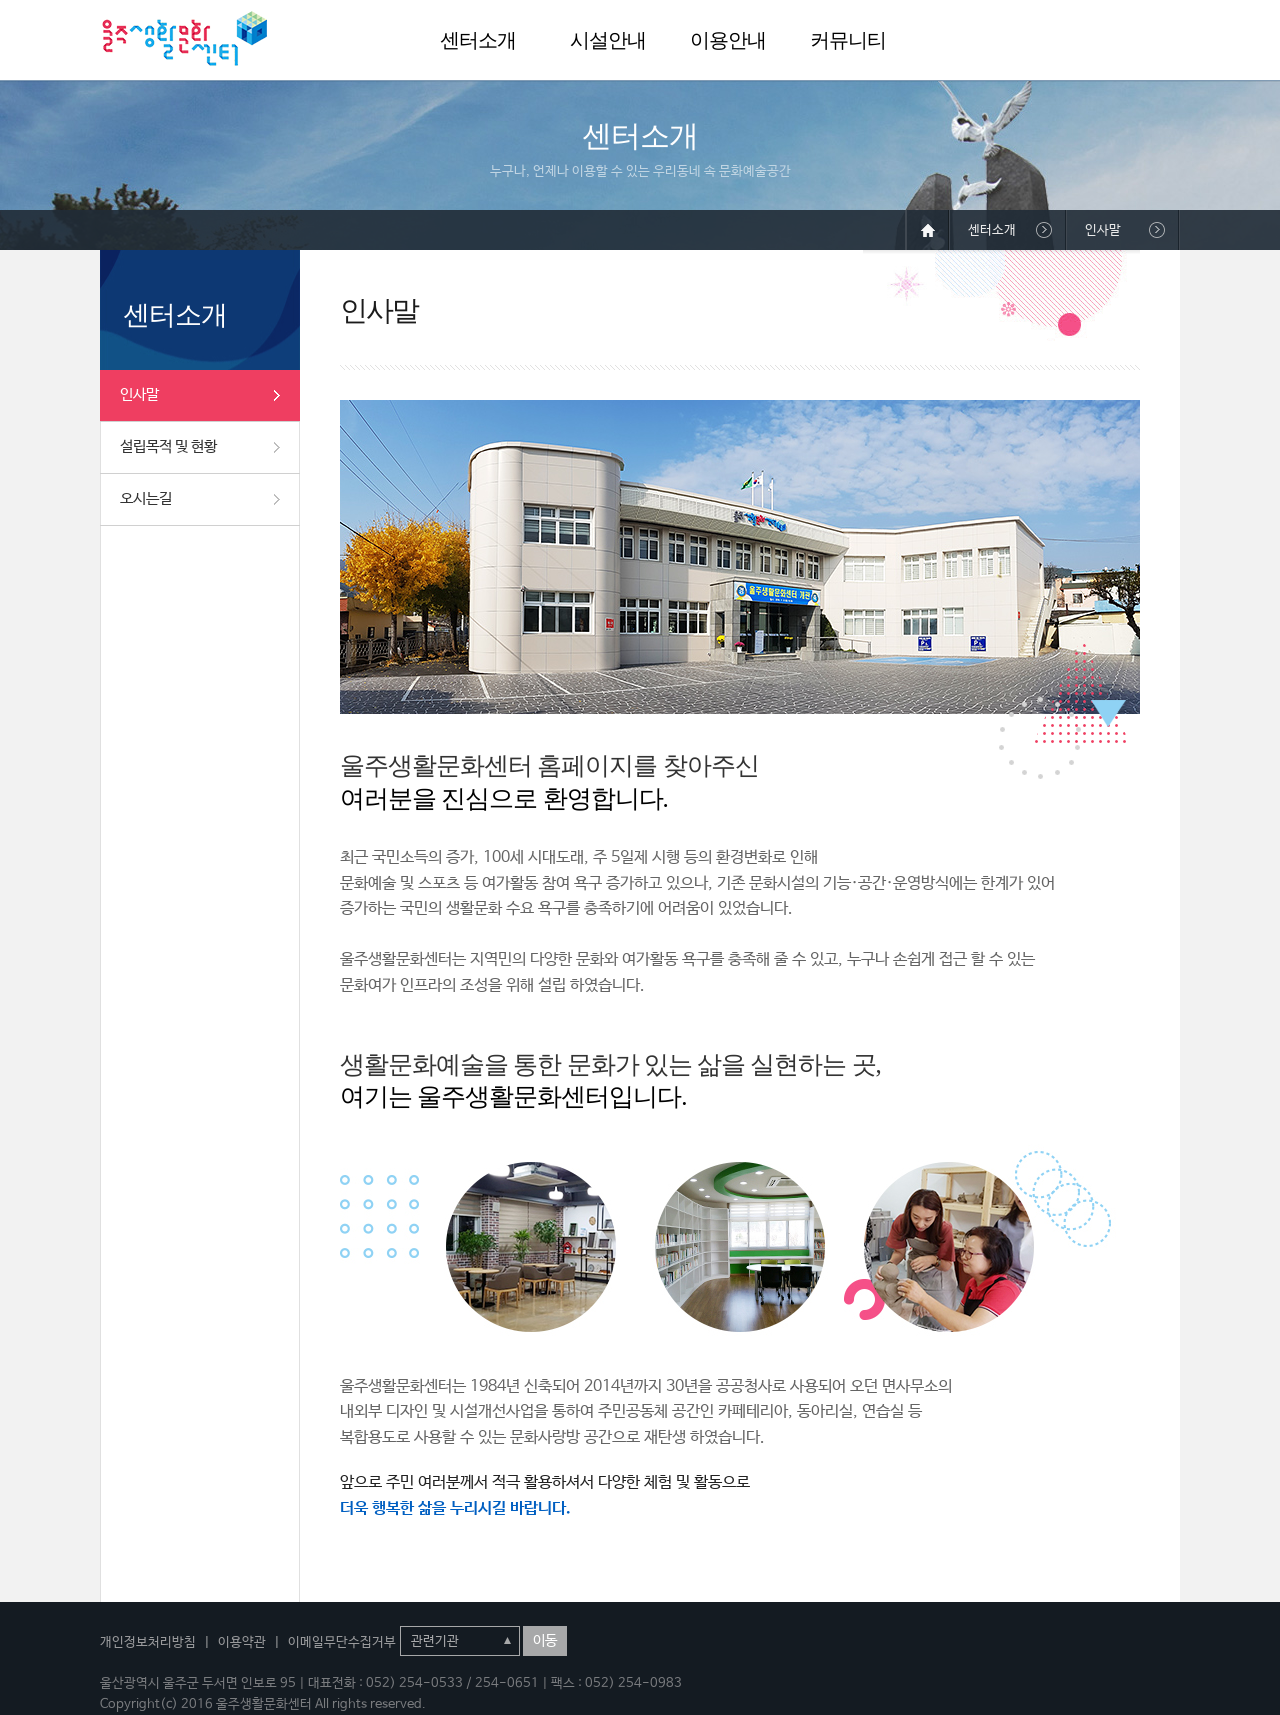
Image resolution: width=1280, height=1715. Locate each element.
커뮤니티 (848, 40)
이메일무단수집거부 (342, 1642)
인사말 (139, 394)
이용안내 (728, 40)
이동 (545, 1641)
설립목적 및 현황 (168, 446)
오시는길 (146, 498)
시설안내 (608, 40)
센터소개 (478, 40)
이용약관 (242, 1642)
